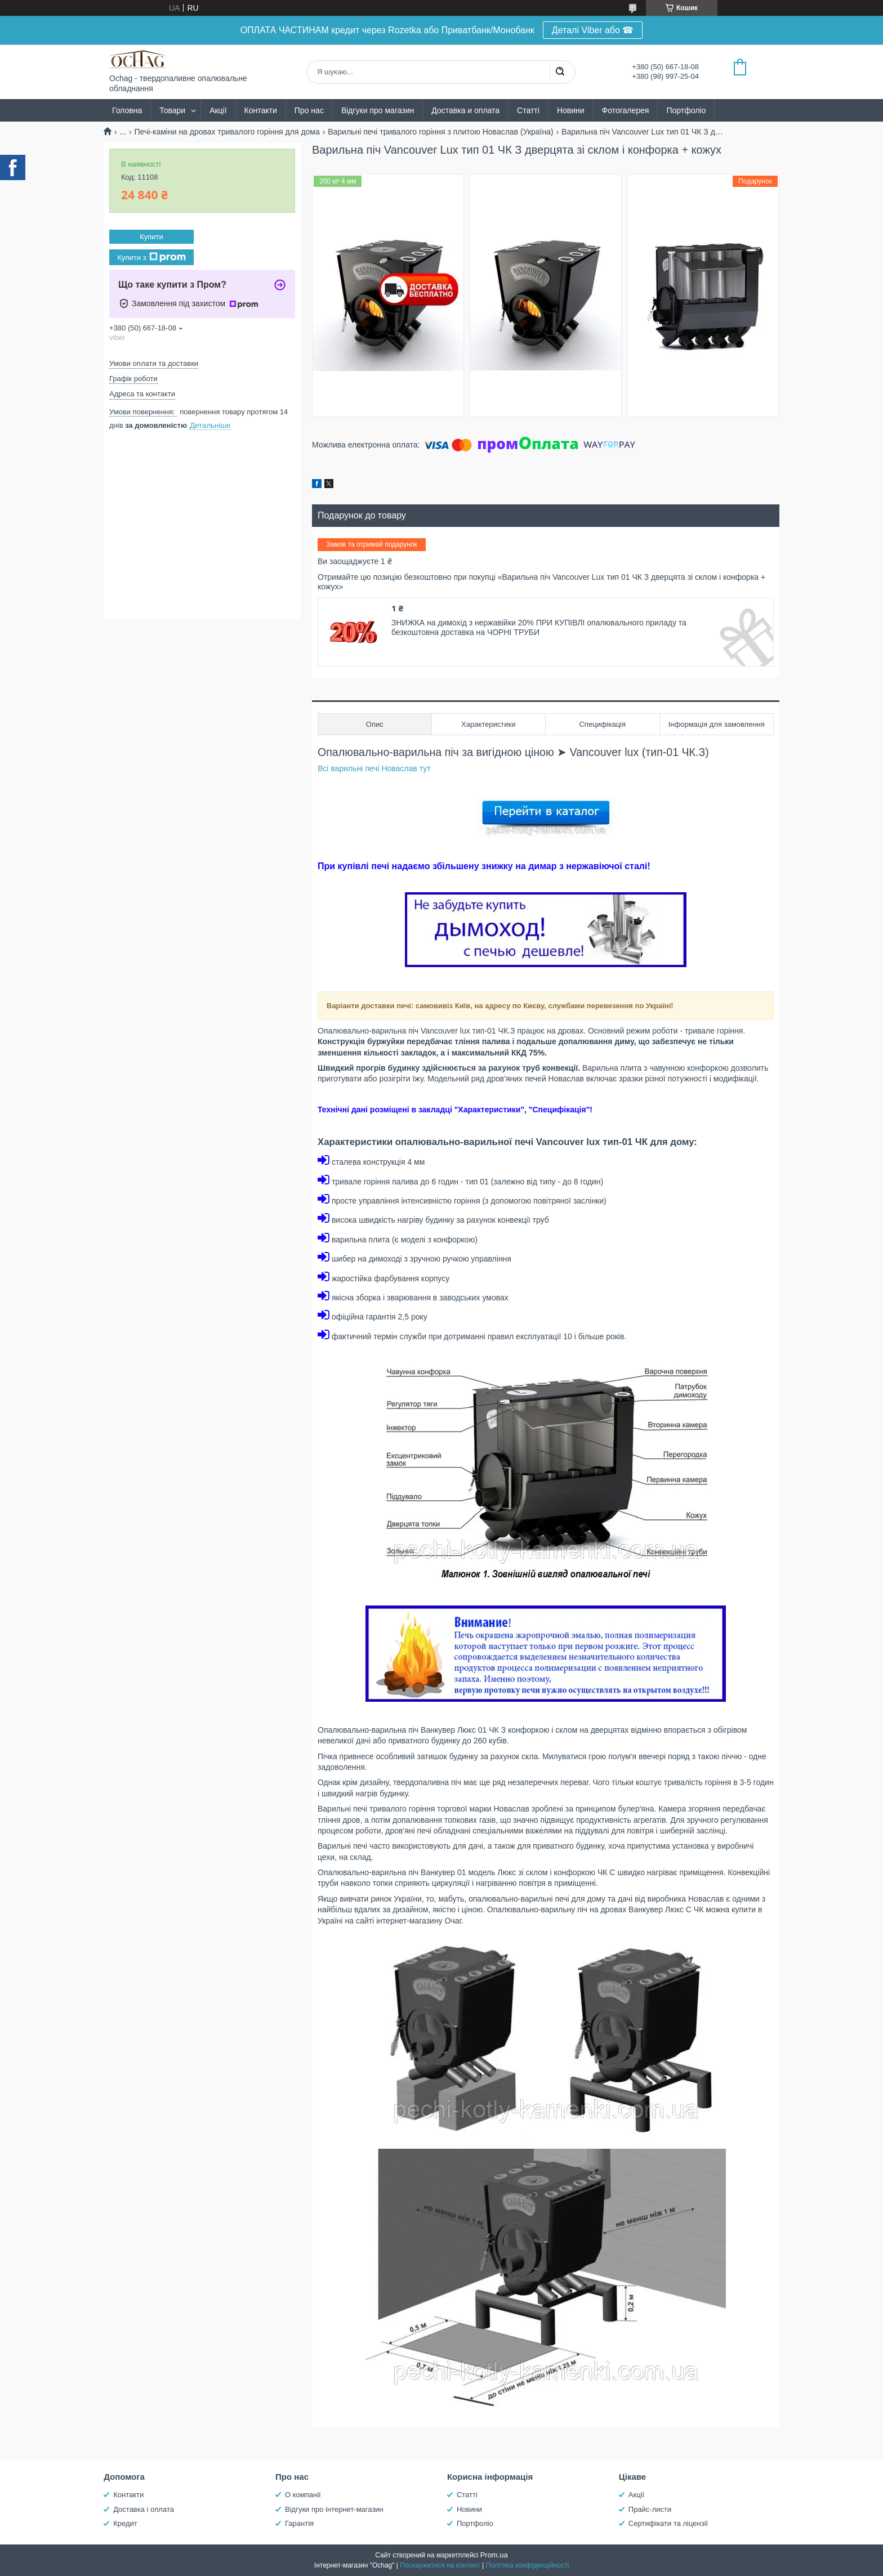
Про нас (309, 110)
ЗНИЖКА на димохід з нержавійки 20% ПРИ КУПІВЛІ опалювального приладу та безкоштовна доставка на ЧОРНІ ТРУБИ (538, 627)
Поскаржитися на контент (440, 2565)
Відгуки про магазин (377, 110)
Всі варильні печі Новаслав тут (374, 768)
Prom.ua (494, 2555)
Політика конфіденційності (527, 2565)
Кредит (125, 2523)
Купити (151, 236)
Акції (217, 110)
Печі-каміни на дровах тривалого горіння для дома (227, 131)
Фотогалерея (625, 110)
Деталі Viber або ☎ (593, 30)
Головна (127, 110)
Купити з (151, 257)
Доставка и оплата (465, 110)
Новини (571, 110)
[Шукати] (560, 72)
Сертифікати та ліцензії (668, 2523)
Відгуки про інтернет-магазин (334, 2509)
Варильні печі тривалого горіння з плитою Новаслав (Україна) (440, 131)
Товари (172, 110)
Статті (528, 110)
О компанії (303, 2494)
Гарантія (299, 2523)
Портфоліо (686, 110)
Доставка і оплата (143, 2509)
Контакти (260, 110)
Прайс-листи (649, 2509)
